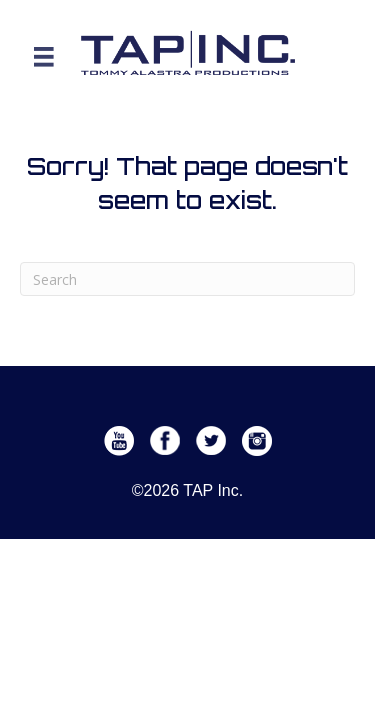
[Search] (187, 279)
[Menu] (44, 57)
